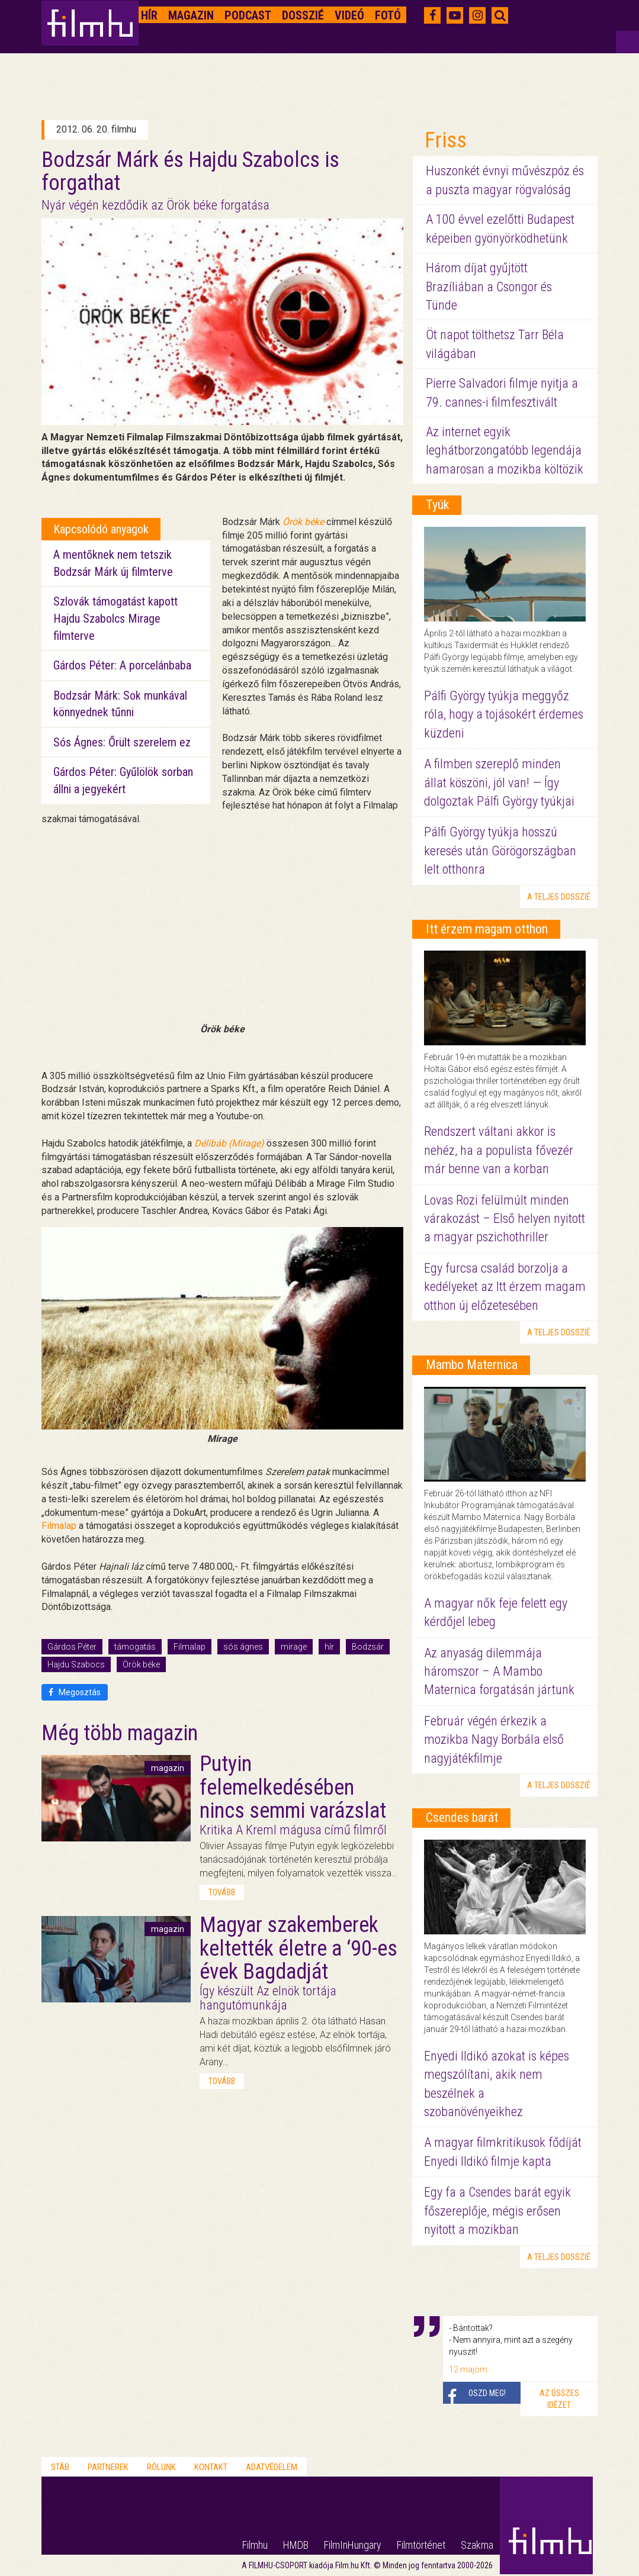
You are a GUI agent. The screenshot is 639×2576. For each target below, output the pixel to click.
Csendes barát (462, 1817)
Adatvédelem (271, 2467)
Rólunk (161, 2467)
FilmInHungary (352, 2545)
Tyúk (437, 504)
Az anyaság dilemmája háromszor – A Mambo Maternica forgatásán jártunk (499, 1672)
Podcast (247, 15)
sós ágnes (243, 1646)
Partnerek (108, 2467)
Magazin (191, 15)
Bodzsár (368, 1646)
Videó (349, 15)
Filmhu (255, 2545)
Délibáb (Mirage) (229, 1143)
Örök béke (141, 1664)
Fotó (388, 15)
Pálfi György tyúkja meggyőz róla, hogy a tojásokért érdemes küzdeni (503, 714)
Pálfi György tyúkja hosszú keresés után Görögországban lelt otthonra (500, 851)
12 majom (468, 2369)
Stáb (60, 2467)
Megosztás (75, 1692)
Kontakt (210, 2467)
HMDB (296, 2545)
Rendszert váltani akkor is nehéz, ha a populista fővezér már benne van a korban (498, 1150)
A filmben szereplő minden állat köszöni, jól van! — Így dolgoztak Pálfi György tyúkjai (499, 782)
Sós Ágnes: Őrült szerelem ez (122, 742)
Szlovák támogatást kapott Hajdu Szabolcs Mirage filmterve (115, 618)
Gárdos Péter (72, 1646)
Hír (149, 15)
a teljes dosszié (558, 896)
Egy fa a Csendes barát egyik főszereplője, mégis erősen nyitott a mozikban (497, 2211)
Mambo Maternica (472, 1364)
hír (329, 1646)
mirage (294, 1646)
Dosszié (303, 15)
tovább (221, 1892)
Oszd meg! (487, 2393)
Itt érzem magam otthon (487, 929)
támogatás (135, 1646)
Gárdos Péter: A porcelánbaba (122, 665)
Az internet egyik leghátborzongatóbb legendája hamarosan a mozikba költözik (504, 450)
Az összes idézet (559, 2399)
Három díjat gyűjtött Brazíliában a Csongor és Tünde (489, 286)
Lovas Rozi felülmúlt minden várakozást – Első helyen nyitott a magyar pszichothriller (504, 1219)
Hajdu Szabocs (76, 1664)
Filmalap (58, 1525)
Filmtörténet (421, 2545)
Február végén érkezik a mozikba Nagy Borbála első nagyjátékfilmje (494, 1740)
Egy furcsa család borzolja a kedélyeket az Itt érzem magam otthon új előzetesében (505, 1287)
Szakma (477, 2545)
